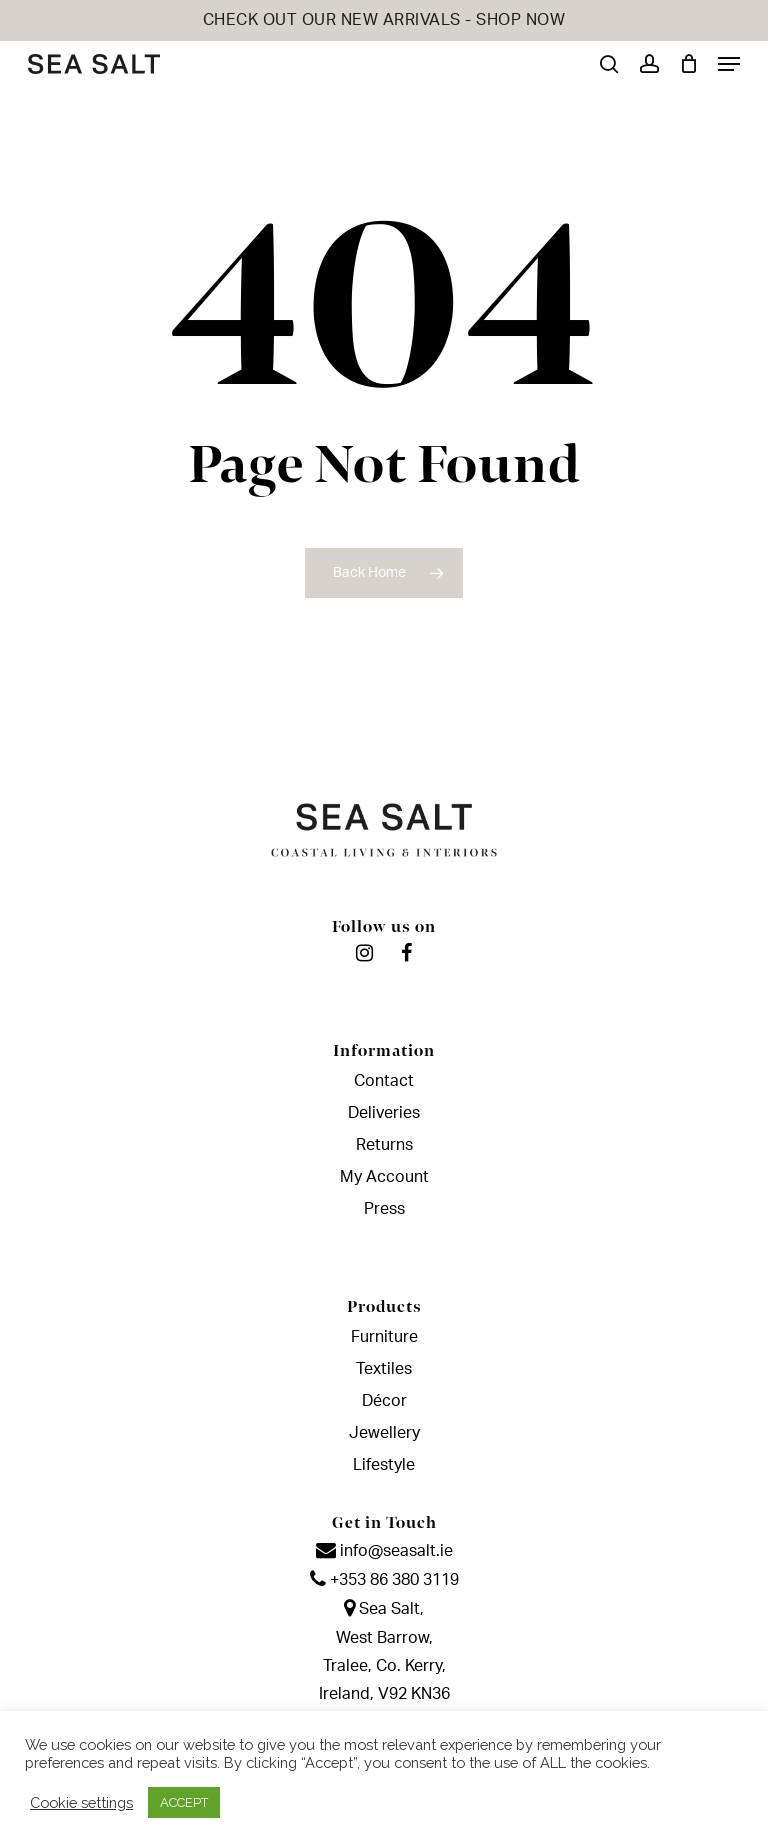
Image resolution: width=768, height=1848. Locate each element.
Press (384, 1209)
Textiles (384, 1369)
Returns (384, 1145)
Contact (384, 1081)
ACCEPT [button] (184, 1802)
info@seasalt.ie (384, 1551)
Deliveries (384, 1113)
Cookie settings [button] (81, 1802)
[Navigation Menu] (729, 64)
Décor (384, 1401)
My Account (384, 1177)
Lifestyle (384, 1465)
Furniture (384, 1337)
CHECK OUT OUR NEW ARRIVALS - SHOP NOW (384, 20)
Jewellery (384, 1433)
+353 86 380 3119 (384, 1580)
